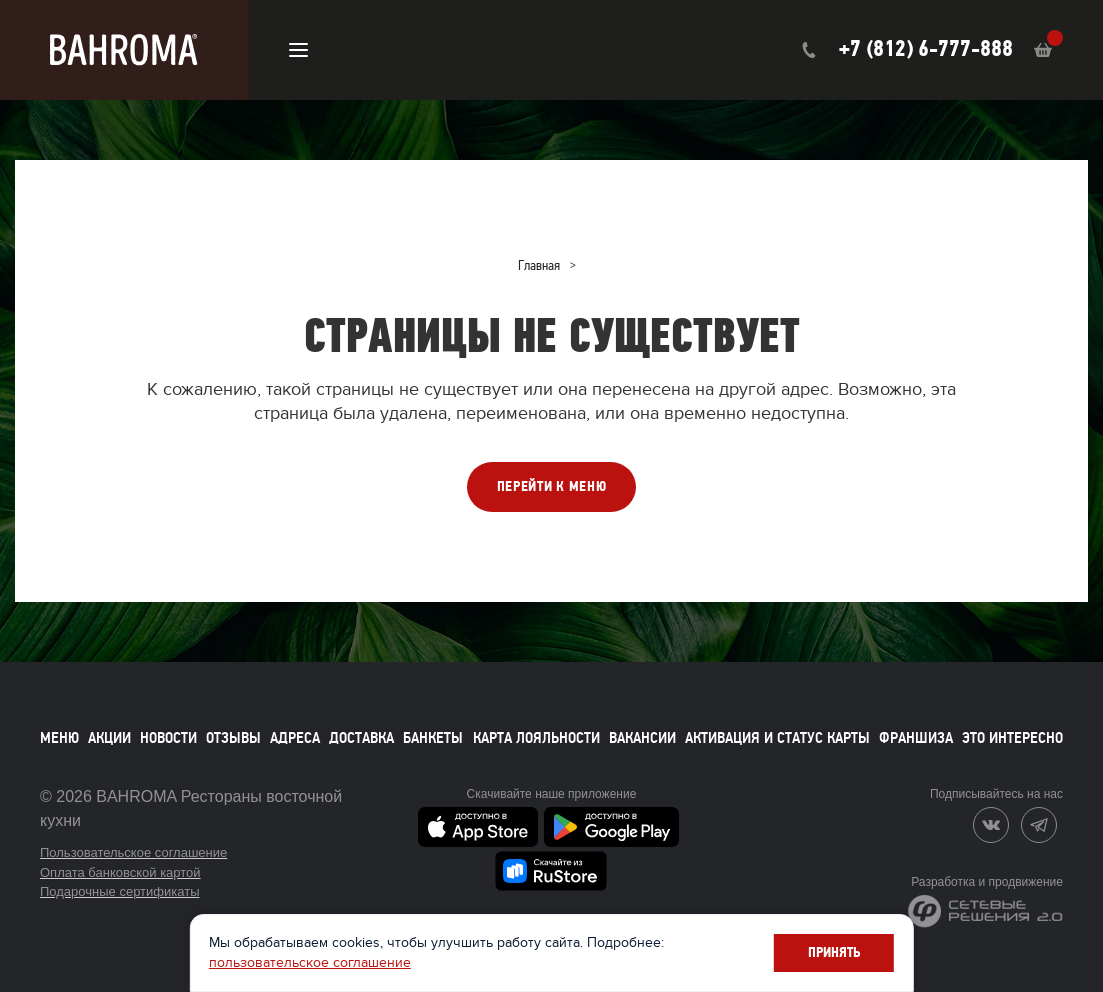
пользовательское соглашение (470, 960)
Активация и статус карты (777, 738)
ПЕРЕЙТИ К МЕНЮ (552, 486)
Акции (109, 738)
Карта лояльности (536, 738)
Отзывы (233, 738)
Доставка (361, 738)
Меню (59, 738)
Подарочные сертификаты (119, 891)
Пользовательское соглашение (133, 852)
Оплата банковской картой (120, 872)
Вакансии (642, 738)
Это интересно (1012, 738)
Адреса (295, 738)
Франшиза (916, 738)
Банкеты (433, 738)
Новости (168, 738)
